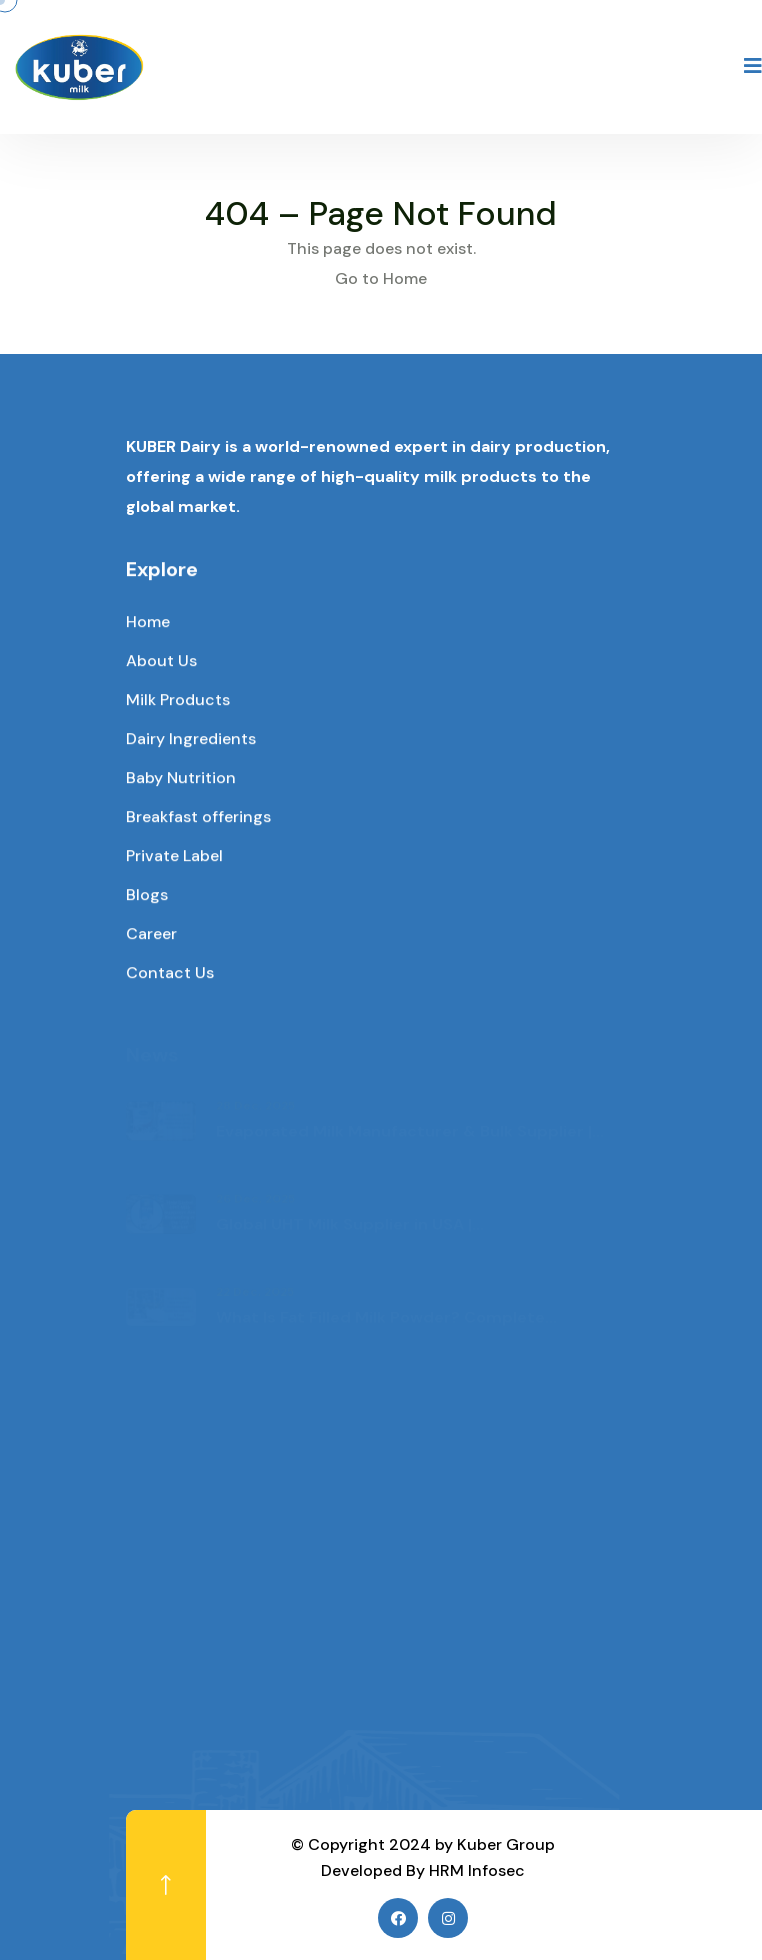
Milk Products (178, 700)
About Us (161, 661)
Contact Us (170, 973)
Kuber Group (506, 1844)
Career (151, 934)
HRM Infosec (477, 1870)
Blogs (147, 895)
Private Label (174, 856)
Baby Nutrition (181, 778)
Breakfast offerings (198, 817)
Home (148, 622)
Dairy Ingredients (191, 739)
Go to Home (381, 278)
